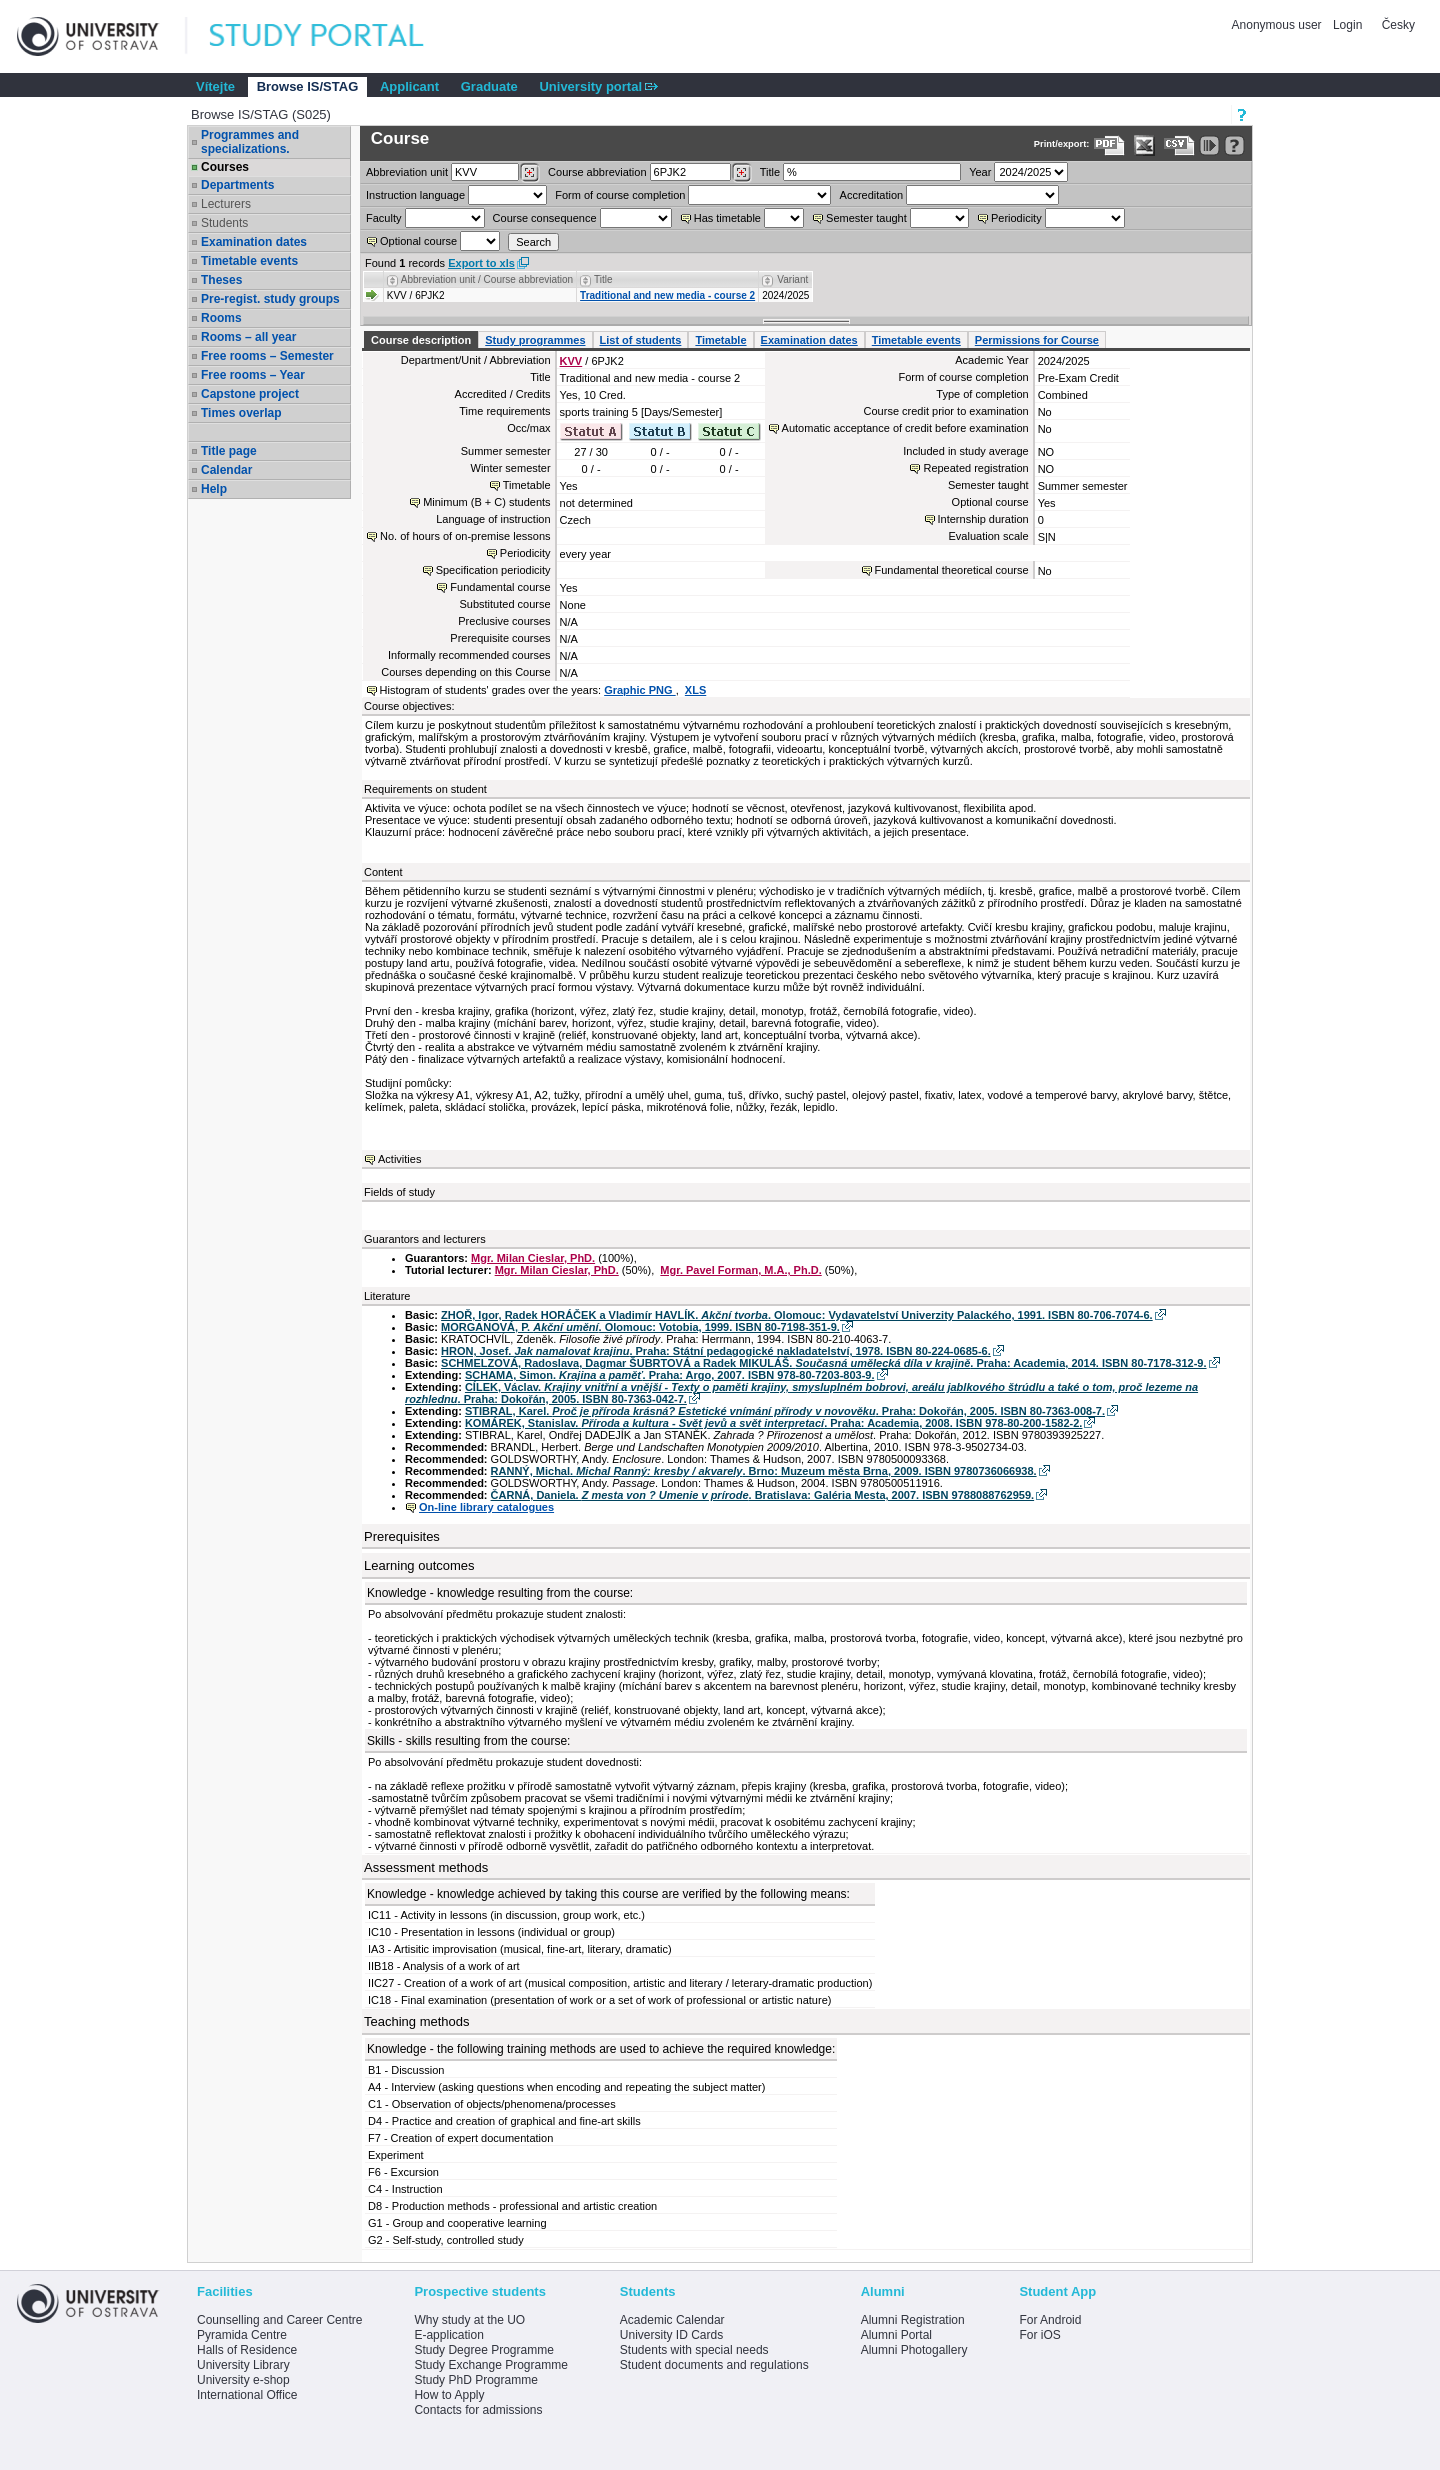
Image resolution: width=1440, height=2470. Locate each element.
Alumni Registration (913, 2320)
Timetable (720, 340)
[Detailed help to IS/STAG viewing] (1234, 145)
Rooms (221, 318)
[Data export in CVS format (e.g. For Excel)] (1179, 145)
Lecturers (226, 204)
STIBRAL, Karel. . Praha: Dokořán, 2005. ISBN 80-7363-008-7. (785, 1411)
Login (1347, 25)
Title (770, 172)
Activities (399, 1159)
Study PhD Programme (475, 2380)
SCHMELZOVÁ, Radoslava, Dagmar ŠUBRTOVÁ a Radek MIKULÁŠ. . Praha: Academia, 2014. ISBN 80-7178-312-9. (823, 1363)
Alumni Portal (896, 2335)
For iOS (1039, 2335)
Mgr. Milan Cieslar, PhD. (533, 1258)
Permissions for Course (1037, 340)
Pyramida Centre (242, 2335)
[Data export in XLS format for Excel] (1144, 145)
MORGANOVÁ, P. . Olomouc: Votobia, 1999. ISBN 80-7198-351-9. (640, 1327)
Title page (229, 451)
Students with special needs (694, 2350)
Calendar (226, 470)
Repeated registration (975, 468)
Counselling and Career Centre (279, 2320)
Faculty (383, 218)
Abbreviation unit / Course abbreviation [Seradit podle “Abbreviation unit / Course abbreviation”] (487, 279)
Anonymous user (1278, 25)
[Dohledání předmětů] (741, 173)
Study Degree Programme (483, 2350)
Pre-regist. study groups (270, 299)
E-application (448, 2335)
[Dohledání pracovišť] (529, 173)
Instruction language (415, 195)
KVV (571, 361)
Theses (221, 280)
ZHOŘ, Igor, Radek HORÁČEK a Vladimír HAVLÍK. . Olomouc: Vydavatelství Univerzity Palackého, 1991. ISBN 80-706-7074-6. (797, 1315)
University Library (243, 2365)
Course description (421, 340)
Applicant (409, 86)
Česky (1398, 25)
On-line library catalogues (486, 1507)
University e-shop (243, 2380)
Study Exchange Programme (490, 2365)
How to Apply (449, 2395)
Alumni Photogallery (914, 2350)
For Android (1050, 2320)
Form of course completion (620, 195)
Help (214, 489)
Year (980, 172)
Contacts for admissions (478, 2410)
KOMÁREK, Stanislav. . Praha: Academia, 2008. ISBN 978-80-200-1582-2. (774, 1423)
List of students (641, 340)
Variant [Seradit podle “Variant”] (792, 279)
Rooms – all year (248, 337)
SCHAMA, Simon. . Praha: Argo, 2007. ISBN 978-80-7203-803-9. (670, 1375)
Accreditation (872, 195)
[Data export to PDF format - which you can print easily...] (1109, 145)
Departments (237, 185)
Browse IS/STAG (308, 86)
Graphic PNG (640, 690)
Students (224, 223)
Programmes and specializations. (250, 142)
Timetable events (249, 261)
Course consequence (545, 218)
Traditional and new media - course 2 (667, 295)
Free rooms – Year (253, 375)
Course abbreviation (597, 172)
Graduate (489, 86)
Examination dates (254, 242)
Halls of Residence (247, 2350)
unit (407, 172)
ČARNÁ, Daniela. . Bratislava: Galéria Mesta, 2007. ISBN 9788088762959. (763, 1495)
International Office (247, 2395)
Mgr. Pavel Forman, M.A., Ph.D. (740, 1270)
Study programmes (535, 340)
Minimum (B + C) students (486, 502)
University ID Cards (671, 2335)
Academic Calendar (672, 2320)
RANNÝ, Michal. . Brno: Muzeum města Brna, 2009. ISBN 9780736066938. (764, 1471)
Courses (225, 167)
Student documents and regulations (714, 2365)
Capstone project (250, 394)
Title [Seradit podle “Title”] (603, 279)
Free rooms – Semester (267, 356)
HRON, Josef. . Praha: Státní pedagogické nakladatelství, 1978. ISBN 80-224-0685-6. (716, 1351)
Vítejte (215, 86)
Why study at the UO (469, 2320)
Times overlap (241, 413)
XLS (695, 690)
